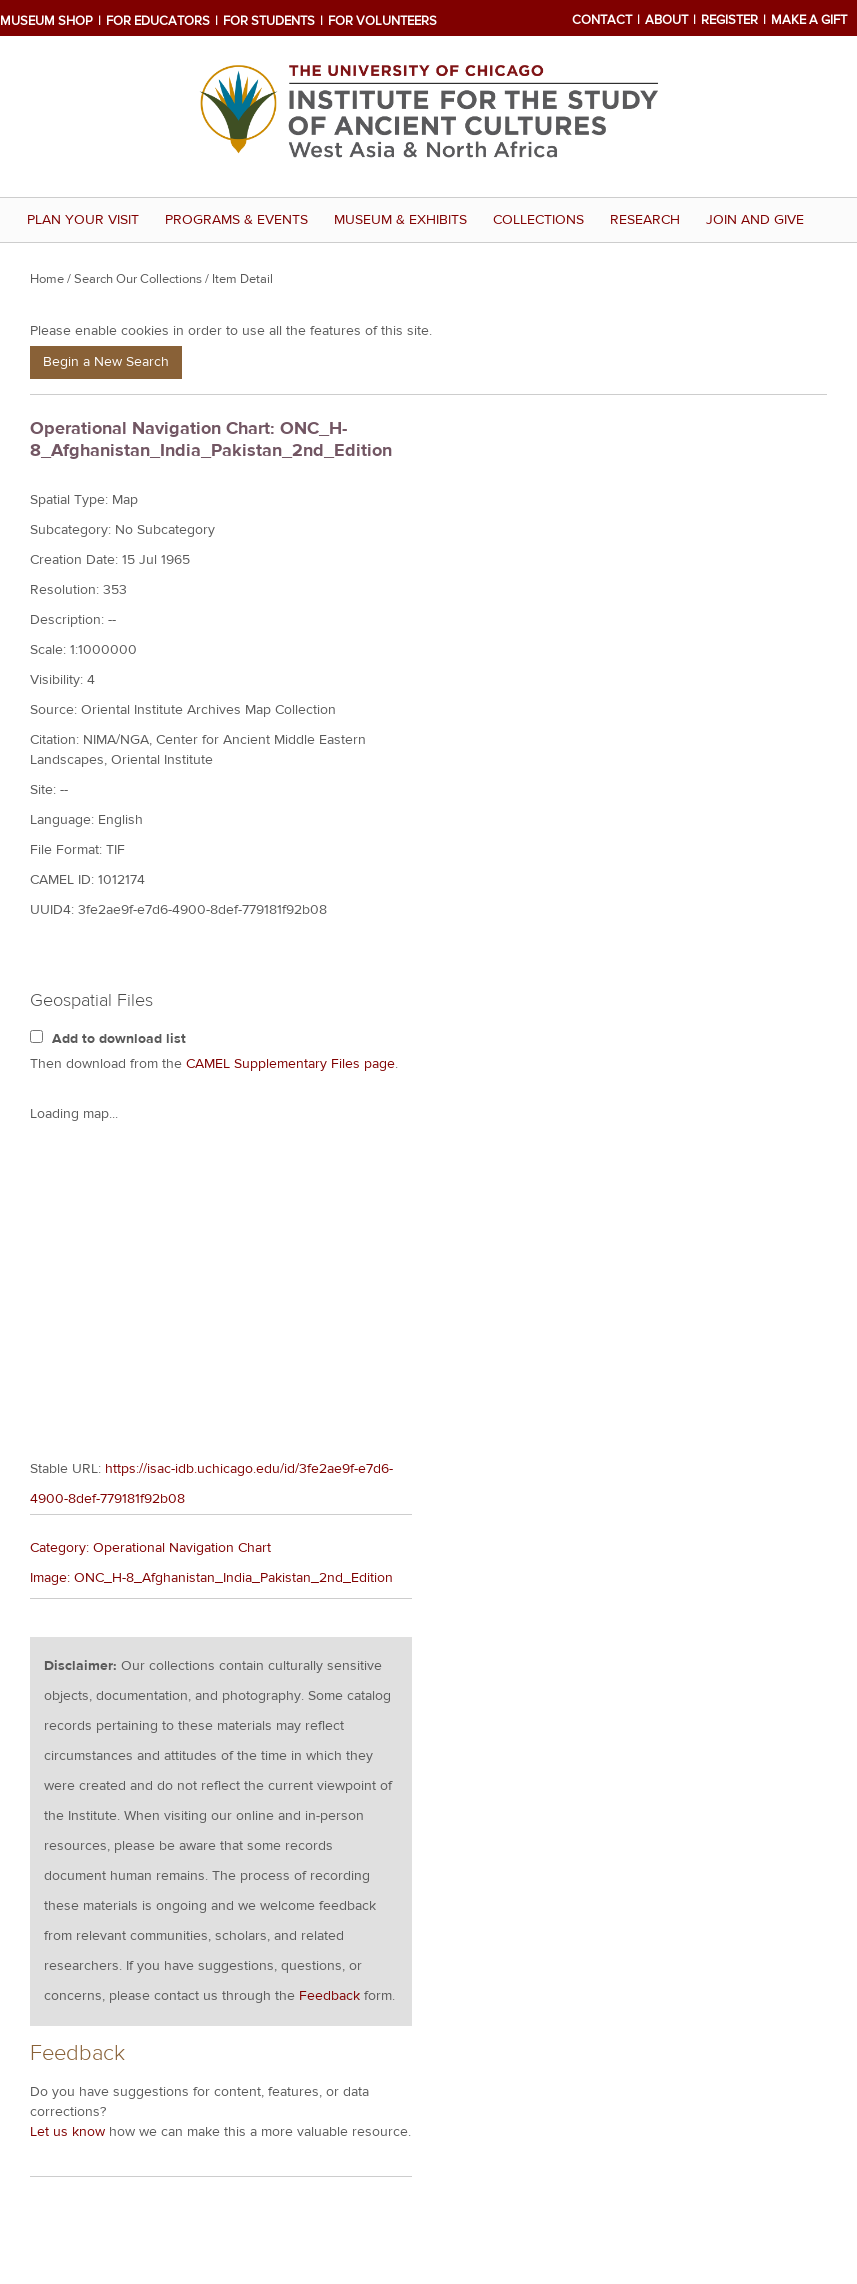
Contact (602, 20)
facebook (605, 2103)
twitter (633, 2103)
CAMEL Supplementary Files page (290, 1064)
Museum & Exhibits (400, 220)
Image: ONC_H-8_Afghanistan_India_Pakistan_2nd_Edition (211, 1228)
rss (690, 2103)
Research (645, 220)
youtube (661, 2103)
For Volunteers (382, 21)
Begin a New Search (106, 362)
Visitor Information (99, 2171)
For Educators (158, 21)
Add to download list (119, 1039)
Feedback (329, 1646)
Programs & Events (236, 220)
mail (576, 2103)
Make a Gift (809, 20)
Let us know (67, 1782)
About (666, 20)
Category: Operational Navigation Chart (150, 1198)
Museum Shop (46, 21)
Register (729, 20)
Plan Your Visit (83, 220)
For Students (269, 21)
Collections (538, 220)
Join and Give (755, 220)
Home (47, 279)
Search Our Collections (138, 279)
